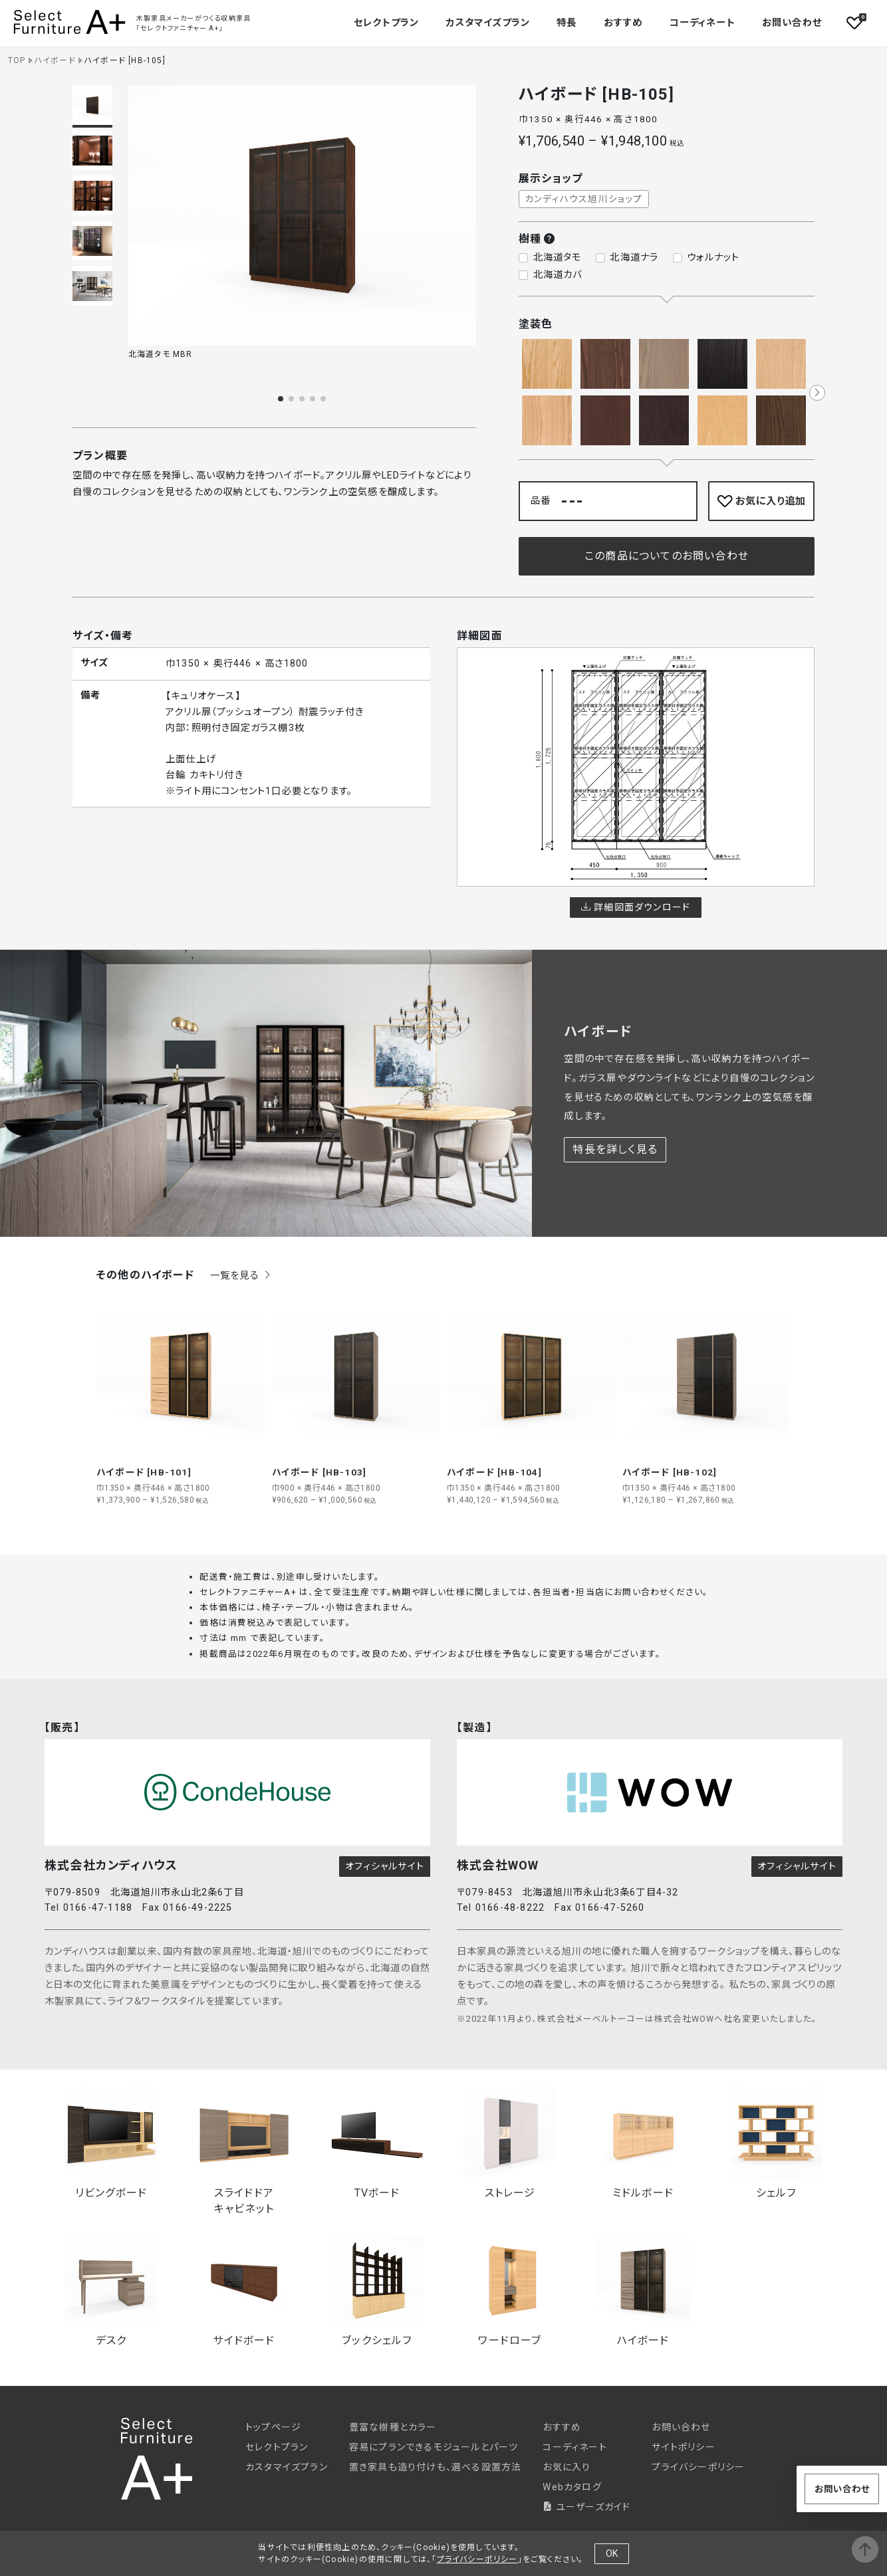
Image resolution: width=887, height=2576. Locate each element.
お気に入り (566, 2467)
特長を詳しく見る (615, 1149)
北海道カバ (557, 274)
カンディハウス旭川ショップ (584, 198)
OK (612, 2553)
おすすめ (623, 23)
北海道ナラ (634, 257)
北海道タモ (557, 257)
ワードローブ (510, 2290)
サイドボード (244, 2290)
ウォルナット (713, 257)
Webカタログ (572, 2487)
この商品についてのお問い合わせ (666, 556)
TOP (17, 60)
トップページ (273, 2427)
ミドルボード (643, 2143)
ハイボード (55, 60)
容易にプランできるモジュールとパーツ (434, 2447)
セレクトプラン (276, 2447)
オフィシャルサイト (384, 1866)
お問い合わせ (792, 23)
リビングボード (111, 2143)
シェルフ (776, 2143)
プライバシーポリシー (698, 2467)
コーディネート (702, 23)
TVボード (377, 2143)
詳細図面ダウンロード (635, 907)
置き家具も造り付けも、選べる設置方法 (435, 2467)
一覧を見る (241, 1275)
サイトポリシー (683, 2447)
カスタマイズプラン (487, 23)
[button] (280, 398)
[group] (180, 1399)
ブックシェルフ (377, 2290)
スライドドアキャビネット (244, 2151)
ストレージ (510, 2143)
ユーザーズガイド (586, 2507)
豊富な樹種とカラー (393, 2427)
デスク (111, 2290)
